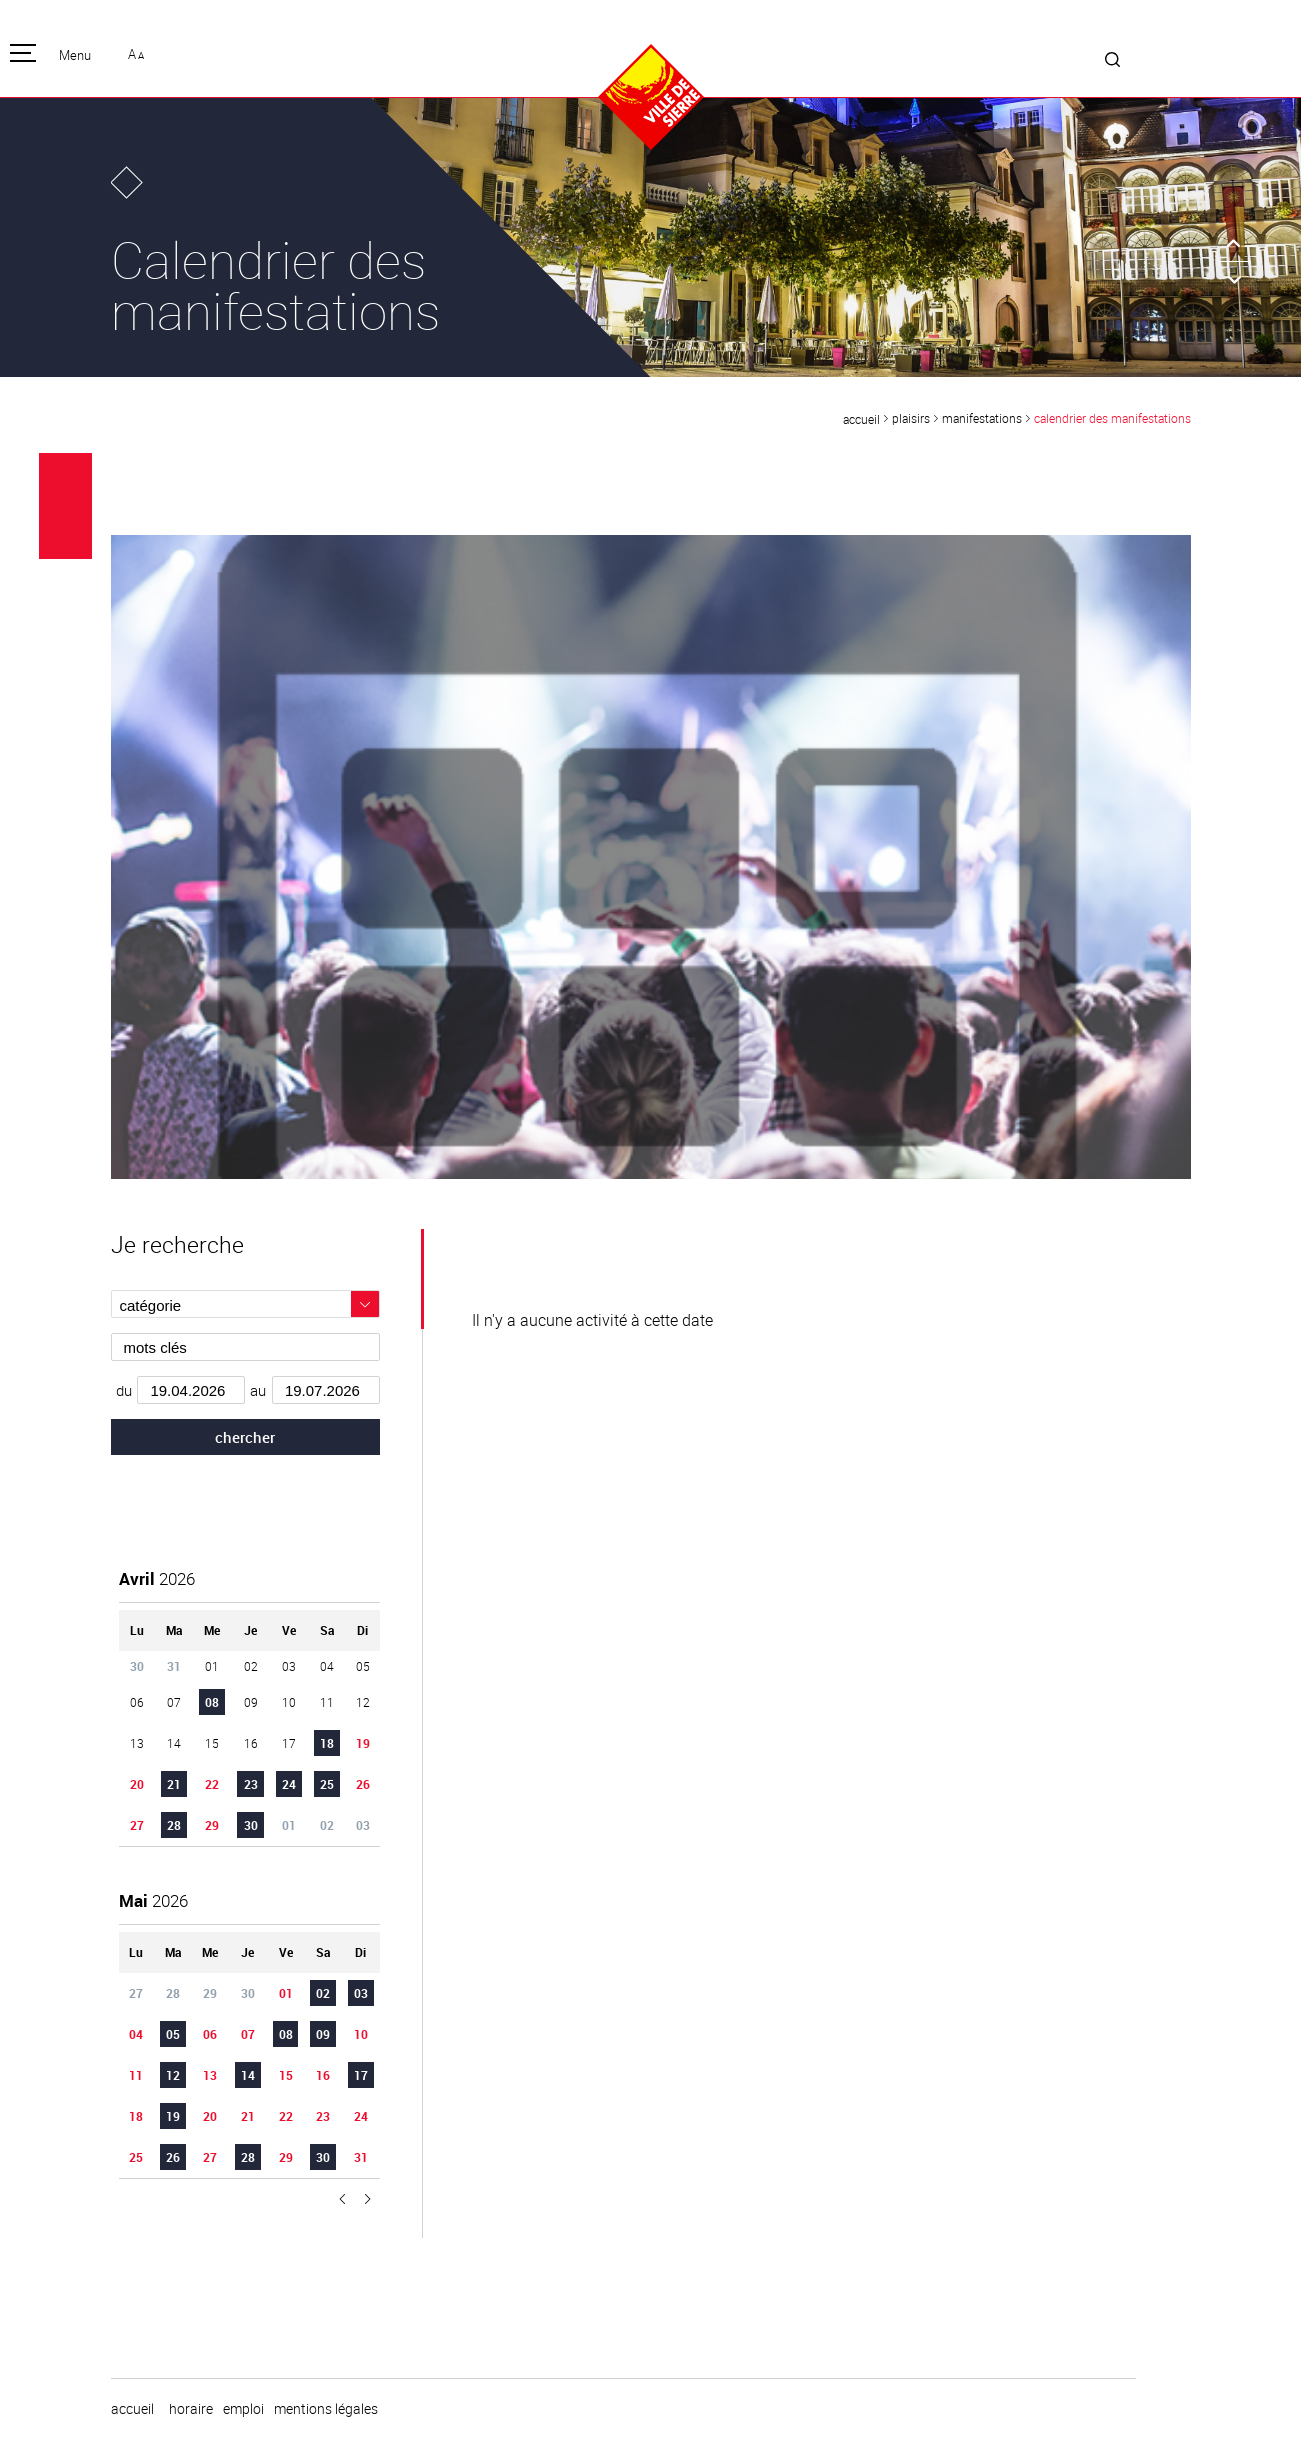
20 (137, 1784)
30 (251, 1825)
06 (210, 2034)
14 (248, 2075)
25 (327, 1784)
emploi (243, 2409)
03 (361, 1993)
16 (323, 2075)
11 (136, 2075)
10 (361, 2034)
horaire (191, 2409)
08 (212, 1702)
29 (212, 1825)
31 (361, 2157)
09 (323, 2034)
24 (289, 1784)
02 (323, 1993)
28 (174, 1825)
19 (363, 1743)
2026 (157, 1578)
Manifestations (982, 418)
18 (327, 1743)
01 (286, 1993)
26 (363, 1784)
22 (212, 1784)
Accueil (861, 419)
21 (174, 1784)
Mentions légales (326, 2409)
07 (248, 2034)
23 (251, 1784)
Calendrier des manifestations (1112, 418)
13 (210, 2075)
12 (173, 2075)
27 (137, 1825)
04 (136, 2034)
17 (361, 2075)
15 (286, 2075)
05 (173, 2034)
